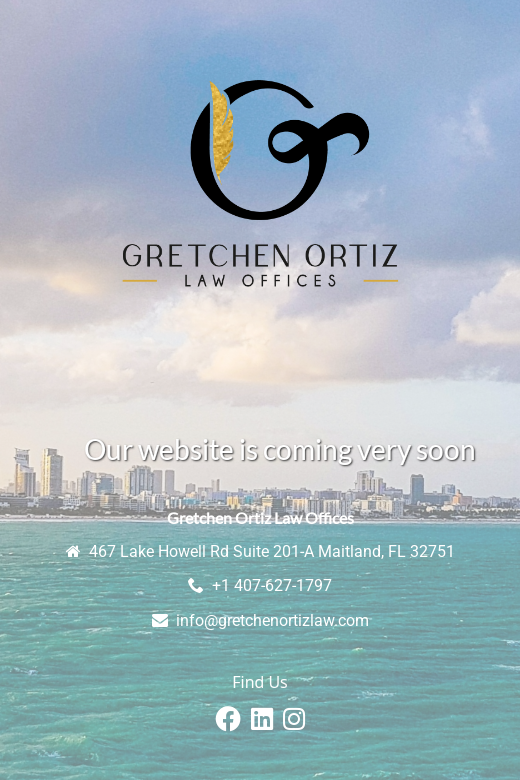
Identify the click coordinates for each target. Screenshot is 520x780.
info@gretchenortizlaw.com (272, 620)
